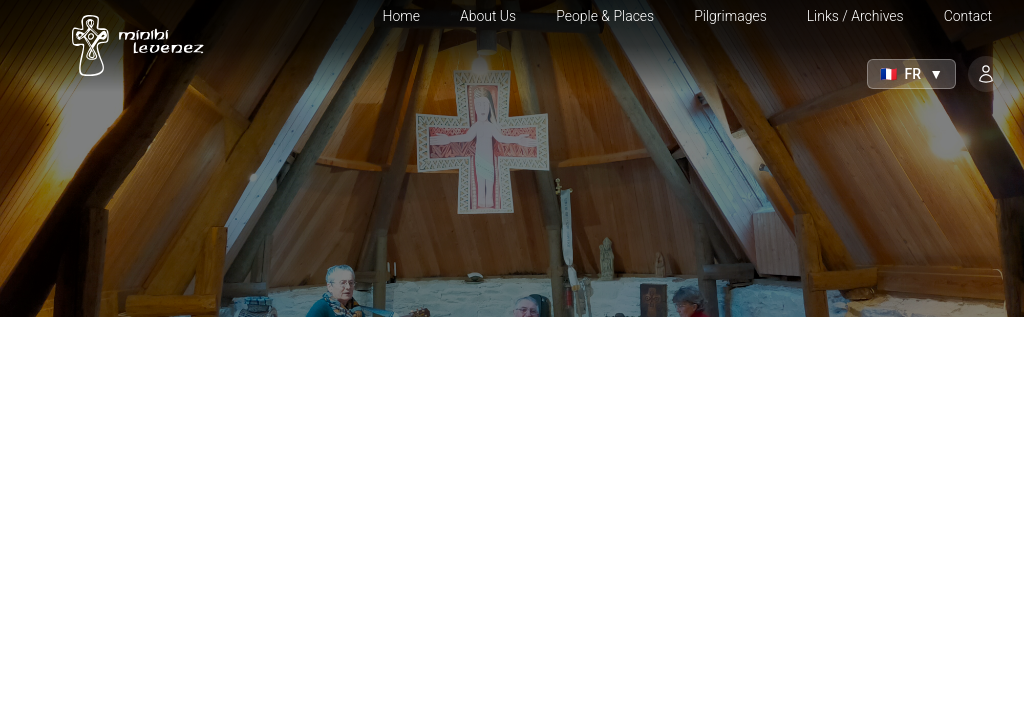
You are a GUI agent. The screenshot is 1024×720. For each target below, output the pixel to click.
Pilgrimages (730, 16)
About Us (488, 16)
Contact (968, 16)
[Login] (986, 74)
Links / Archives (855, 16)
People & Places (605, 16)
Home (401, 16)
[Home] (132, 46)
